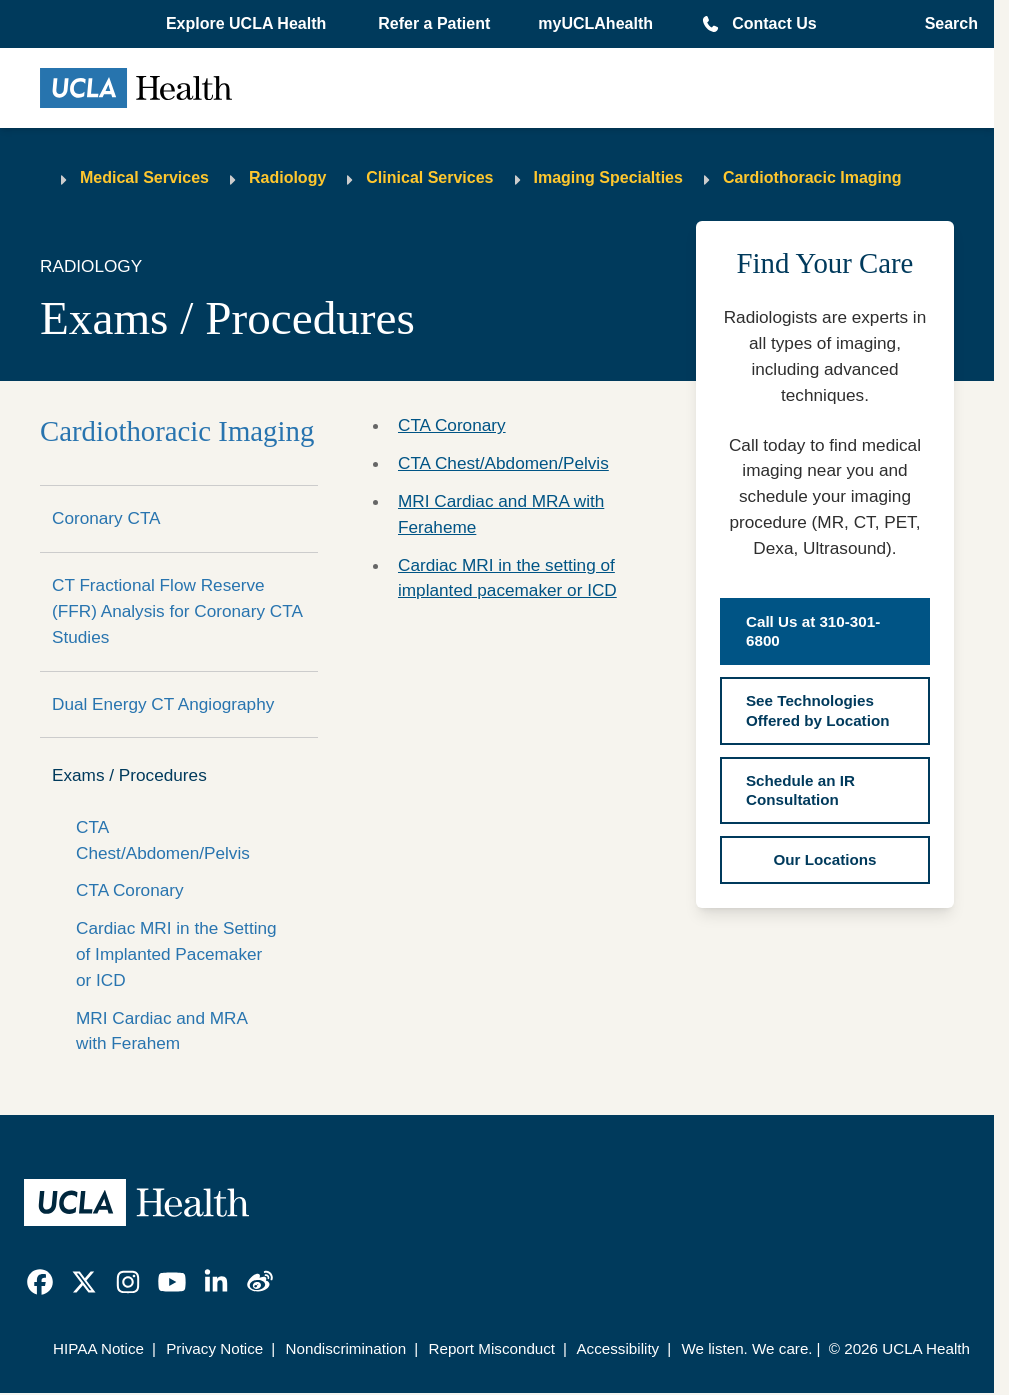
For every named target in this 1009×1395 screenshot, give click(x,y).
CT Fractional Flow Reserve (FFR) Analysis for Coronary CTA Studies (177, 611)
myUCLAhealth (595, 23)
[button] (248, 24)
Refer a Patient (434, 23)
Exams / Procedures (129, 775)
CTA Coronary (130, 890)
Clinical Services (429, 177)
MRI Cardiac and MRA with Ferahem (161, 1031)
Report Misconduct (491, 1348)
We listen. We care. (746, 1348)
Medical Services (144, 177)
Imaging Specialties (608, 177)
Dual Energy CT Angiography (163, 704)
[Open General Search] (945, 24)
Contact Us (774, 23)
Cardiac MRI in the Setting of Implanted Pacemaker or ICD (176, 954)
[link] (40, 1282)
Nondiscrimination (346, 1348)
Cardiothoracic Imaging (812, 177)
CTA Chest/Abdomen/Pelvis (163, 840)
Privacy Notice (214, 1348)
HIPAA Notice (98, 1348)
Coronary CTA (106, 518)
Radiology (287, 177)
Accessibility (617, 1348)
